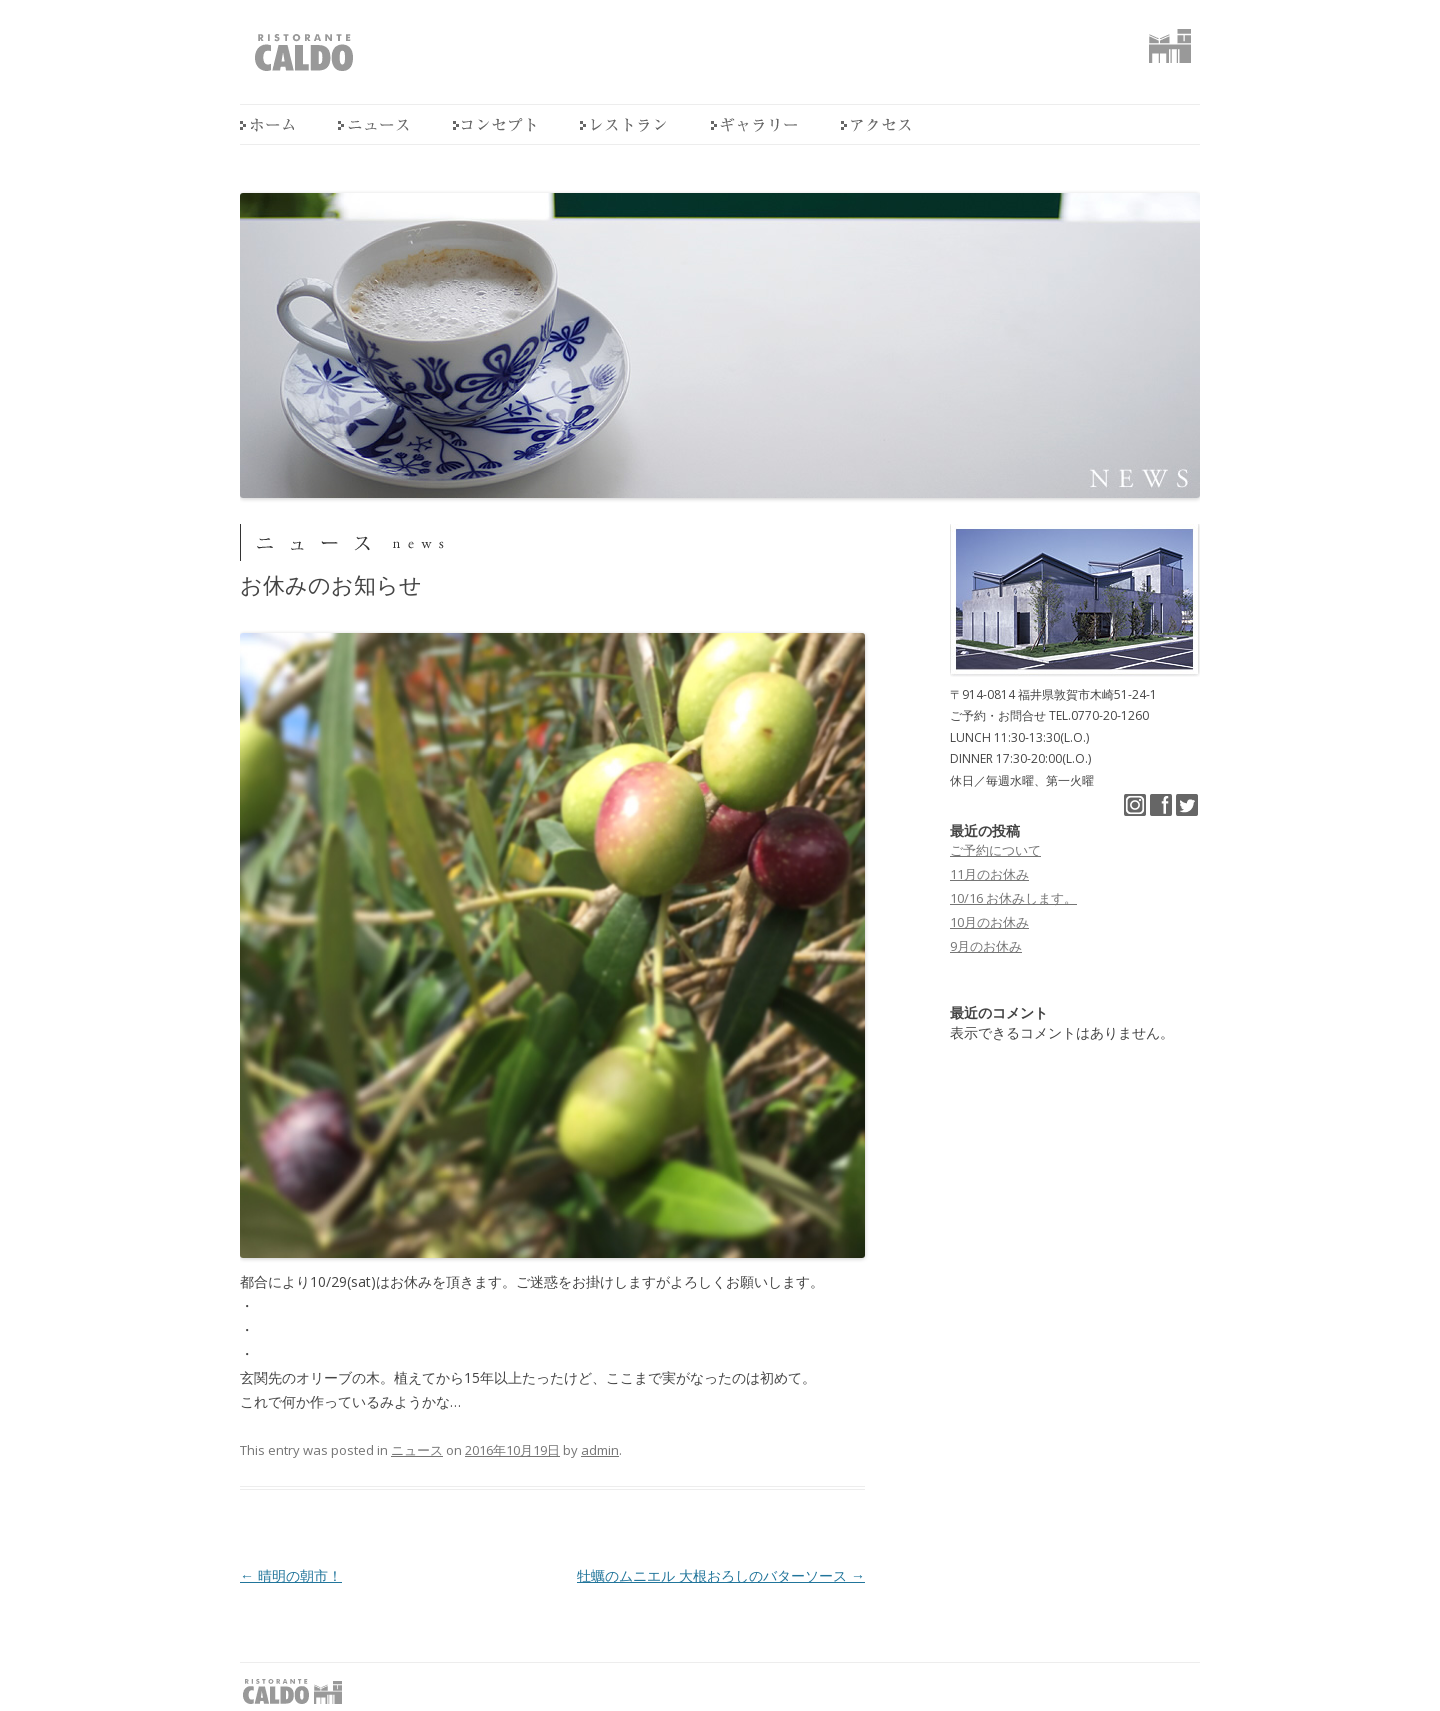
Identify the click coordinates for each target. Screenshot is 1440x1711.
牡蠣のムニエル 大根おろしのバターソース (721, 1575)
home (267, 124)
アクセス (876, 124)
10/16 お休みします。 (1013, 898)
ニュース (373, 124)
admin (600, 1450)
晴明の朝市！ (291, 1575)
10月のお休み (989, 922)
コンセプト (494, 124)
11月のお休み (989, 874)
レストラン (623, 124)
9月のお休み (986, 946)
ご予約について (995, 850)
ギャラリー (754, 124)
